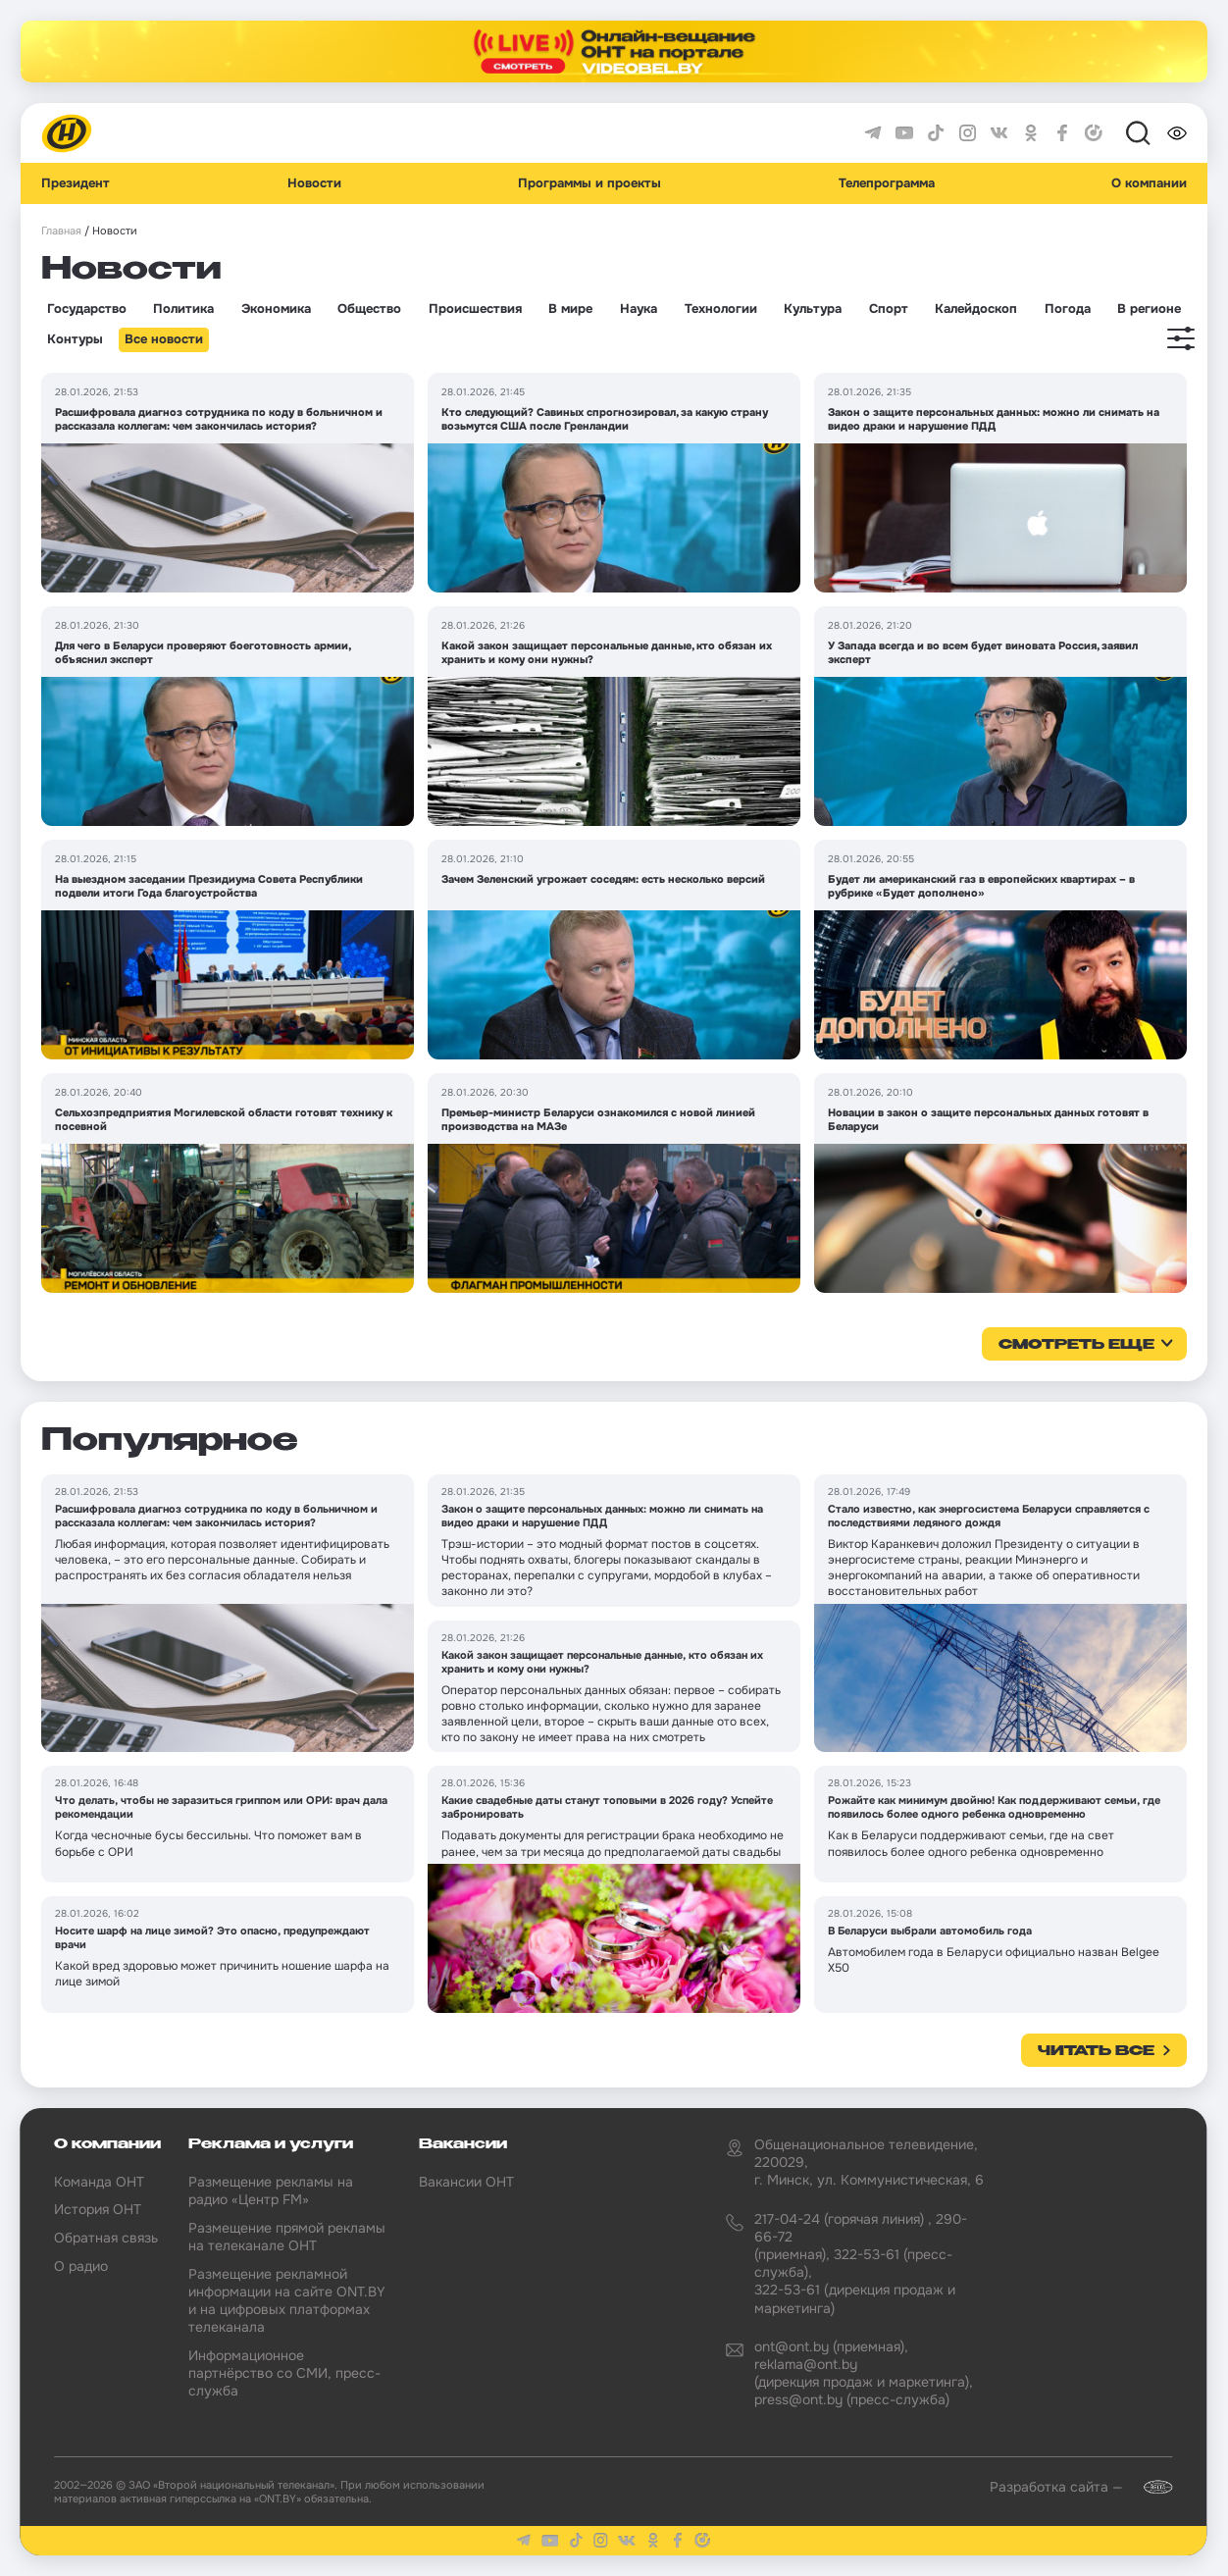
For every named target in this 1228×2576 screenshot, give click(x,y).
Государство (87, 309)
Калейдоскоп (976, 309)
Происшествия (475, 309)
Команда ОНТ (99, 2181)
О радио (81, 2266)
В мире (570, 309)
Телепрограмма (887, 183)
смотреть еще (1076, 1345)
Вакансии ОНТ (466, 2181)
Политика (183, 309)
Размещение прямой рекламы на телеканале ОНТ (286, 2236)
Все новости (164, 339)
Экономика (276, 309)
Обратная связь (106, 2237)
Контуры (75, 339)
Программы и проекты (589, 183)
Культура (813, 309)
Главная (61, 231)
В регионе (1149, 309)
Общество (369, 309)
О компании (1149, 183)
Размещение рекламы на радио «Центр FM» (270, 2190)
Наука (638, 309)
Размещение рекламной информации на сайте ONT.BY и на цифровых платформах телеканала (286, 2301)
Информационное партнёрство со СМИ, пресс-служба (284, 2372)
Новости (314, 183)
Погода (1068, 309)
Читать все (1096, 2051)
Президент (75, 183)
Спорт (888, 309)
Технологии (721, 309)
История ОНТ (97, 2209)
